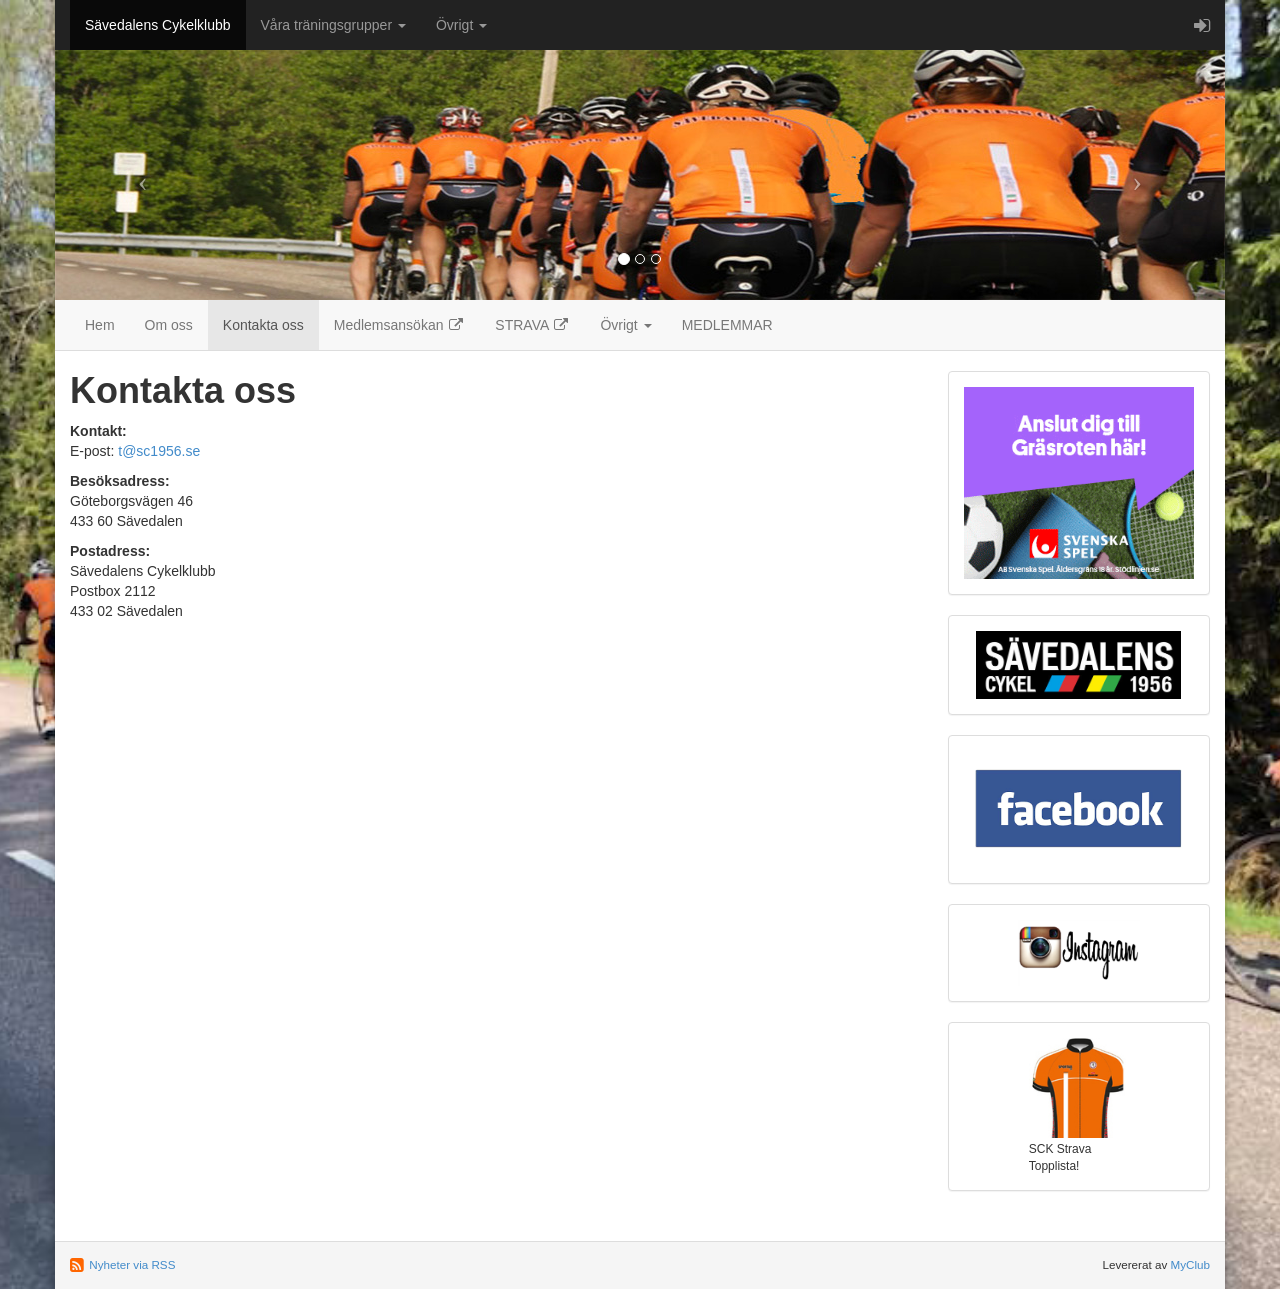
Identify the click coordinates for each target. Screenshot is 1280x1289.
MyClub (1190, 1264)
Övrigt (461, 25)
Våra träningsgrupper (333, 25)
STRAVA (532, 325)
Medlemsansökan (400, 325)
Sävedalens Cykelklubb (158, 25)
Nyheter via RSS (132, 1264)
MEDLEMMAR (727, 325)
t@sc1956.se (159, 451)
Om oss (169, 325)
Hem (100, 325)
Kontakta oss (263, 325)
